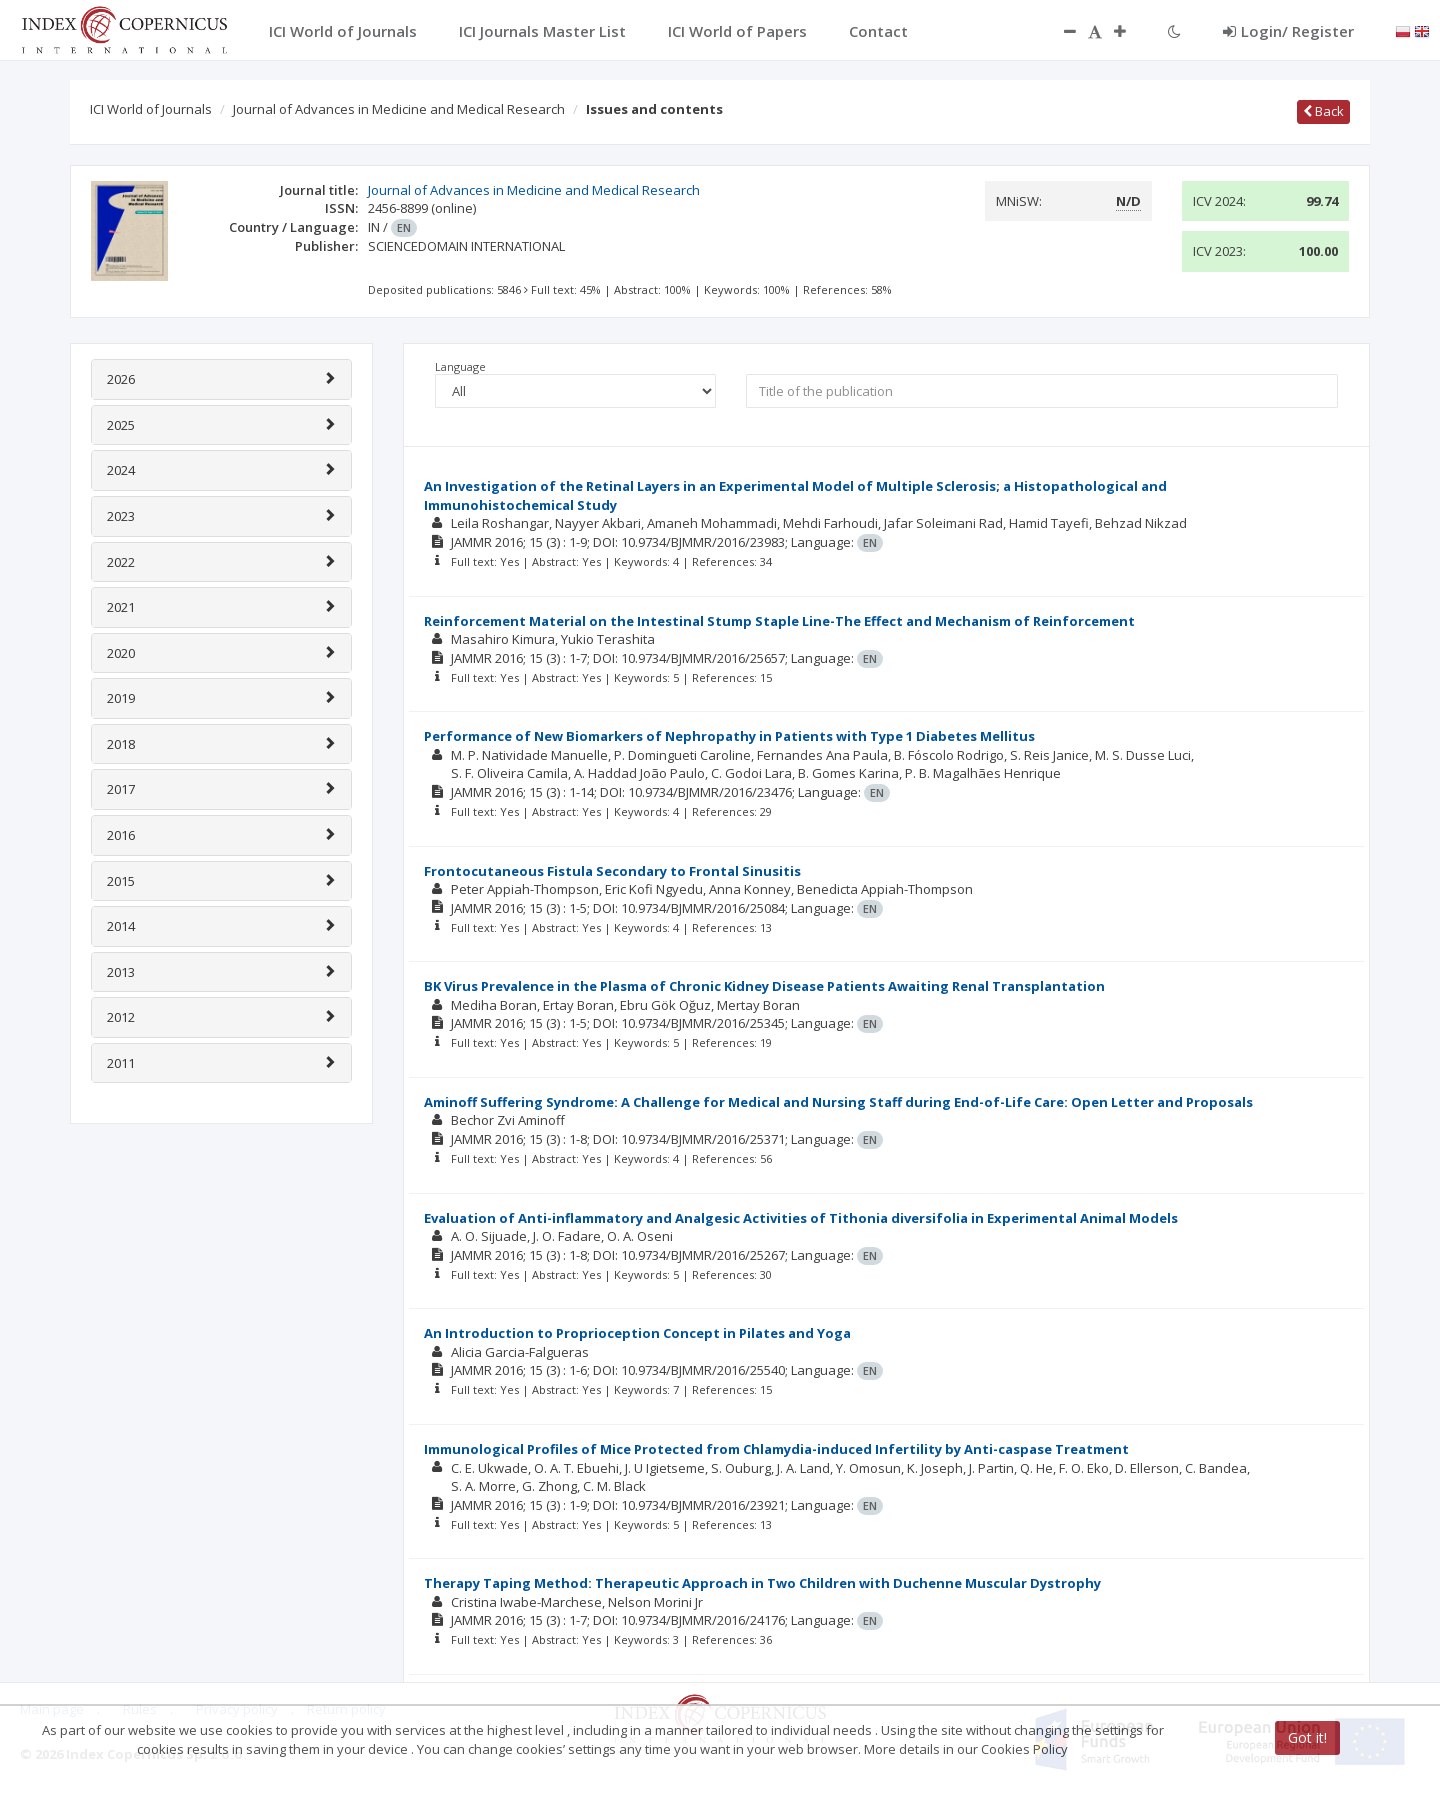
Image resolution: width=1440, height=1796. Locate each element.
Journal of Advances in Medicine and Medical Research (399, 109)
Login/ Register (1288, 31)
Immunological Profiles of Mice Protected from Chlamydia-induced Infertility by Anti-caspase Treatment (776, 1449)
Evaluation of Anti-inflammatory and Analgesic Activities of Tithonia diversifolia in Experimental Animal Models (801, 1218)
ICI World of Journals (151, 109)
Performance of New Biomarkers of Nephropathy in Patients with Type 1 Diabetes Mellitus (729, 736)
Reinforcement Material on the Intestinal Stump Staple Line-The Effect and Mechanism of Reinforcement (779, 621)
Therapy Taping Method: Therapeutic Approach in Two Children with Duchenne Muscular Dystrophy (762, 1583)
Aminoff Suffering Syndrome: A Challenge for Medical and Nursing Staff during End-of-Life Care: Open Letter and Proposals (838, 1102)
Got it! (1307, 1737)
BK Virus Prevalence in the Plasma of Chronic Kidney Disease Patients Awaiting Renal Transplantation (764, 986)
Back (1323, 111)
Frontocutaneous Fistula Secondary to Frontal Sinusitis (612, 871)
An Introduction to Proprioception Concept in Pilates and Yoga (637, 1333)
